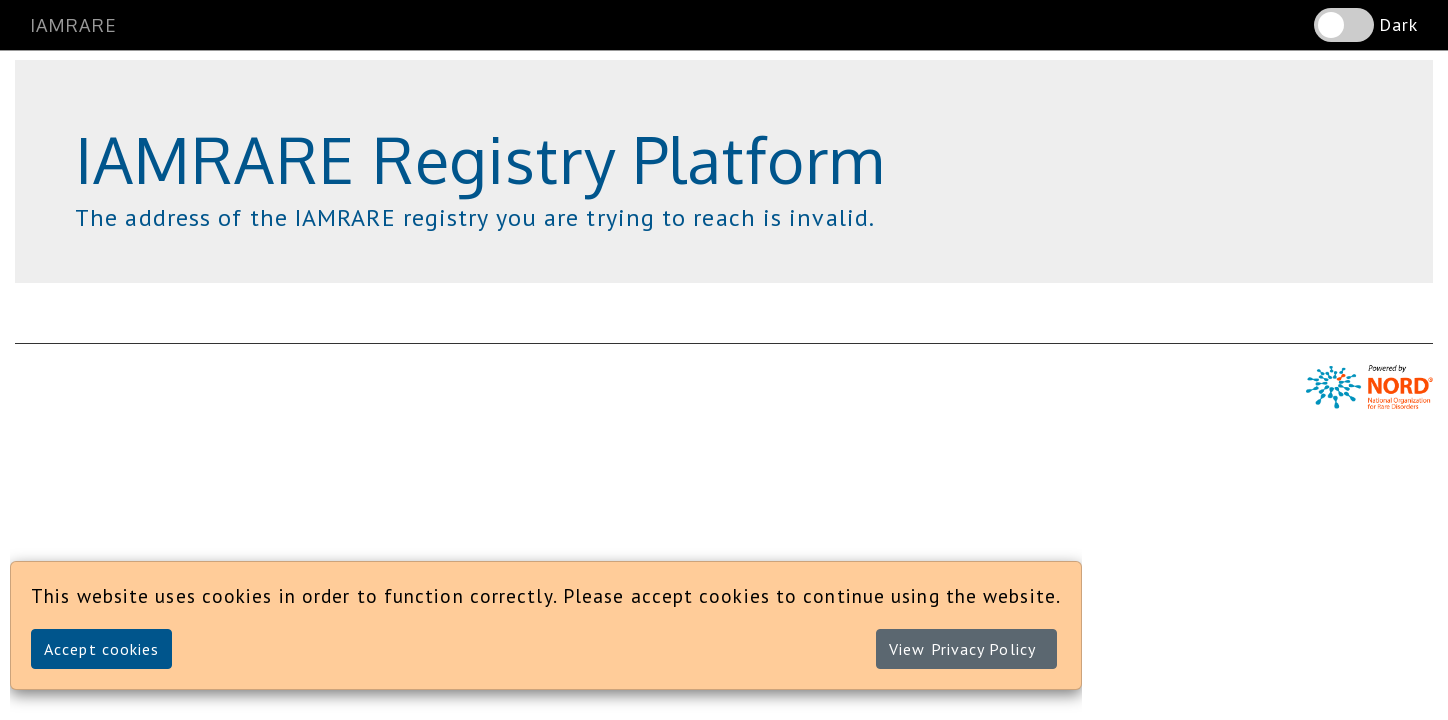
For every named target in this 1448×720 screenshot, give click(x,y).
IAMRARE (73, 25)
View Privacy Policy (962, 649)
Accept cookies (101, 649)
